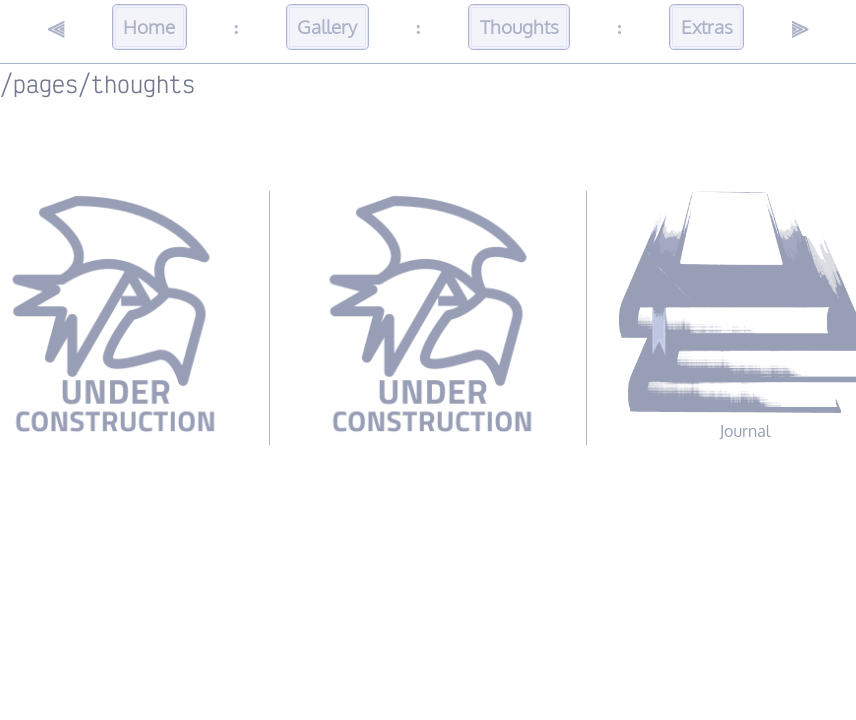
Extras (707, 27)
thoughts (143, 83)
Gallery (327, 27)
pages (45, 83)
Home (149, 27)
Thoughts (519, 27)
